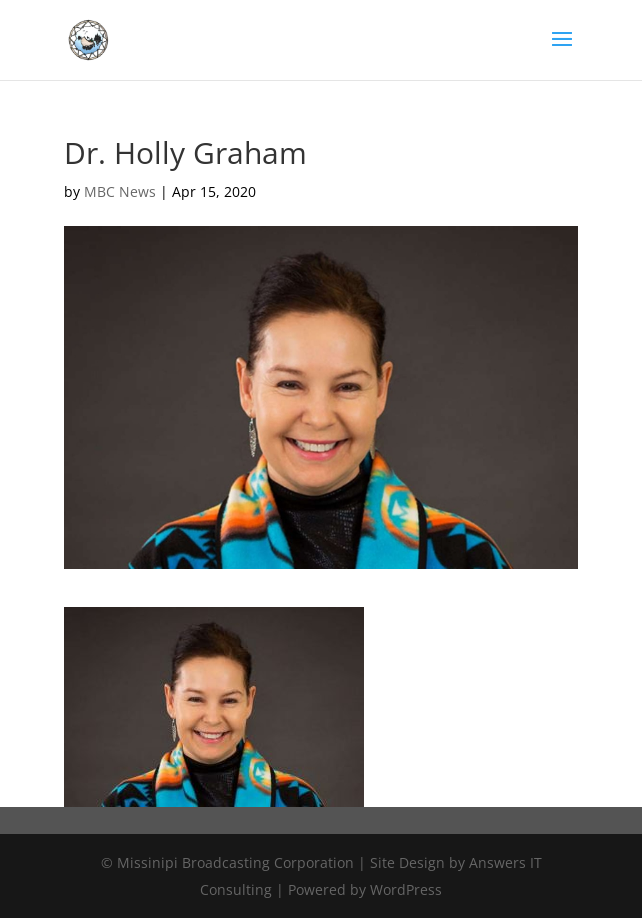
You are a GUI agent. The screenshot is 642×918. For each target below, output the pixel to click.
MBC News (120, 191)
